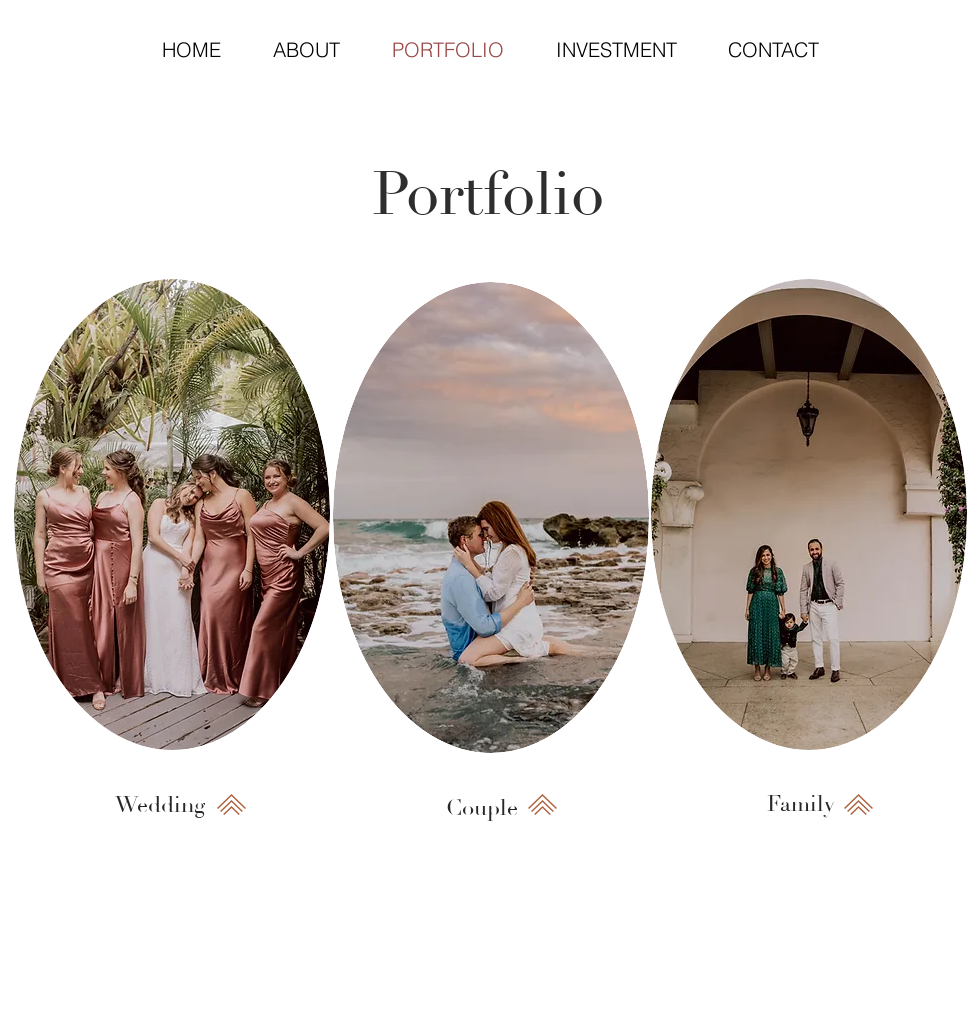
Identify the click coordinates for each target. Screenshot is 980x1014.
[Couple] (482, 808)
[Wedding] (160, 805)
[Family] (801, 804)
